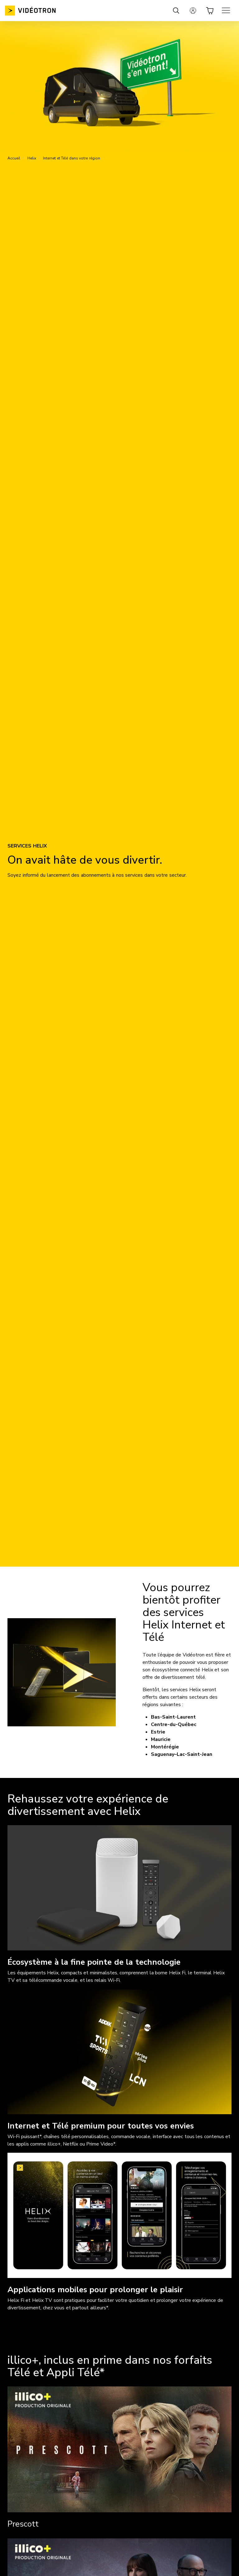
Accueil (13, 158)
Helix (31, 158)
